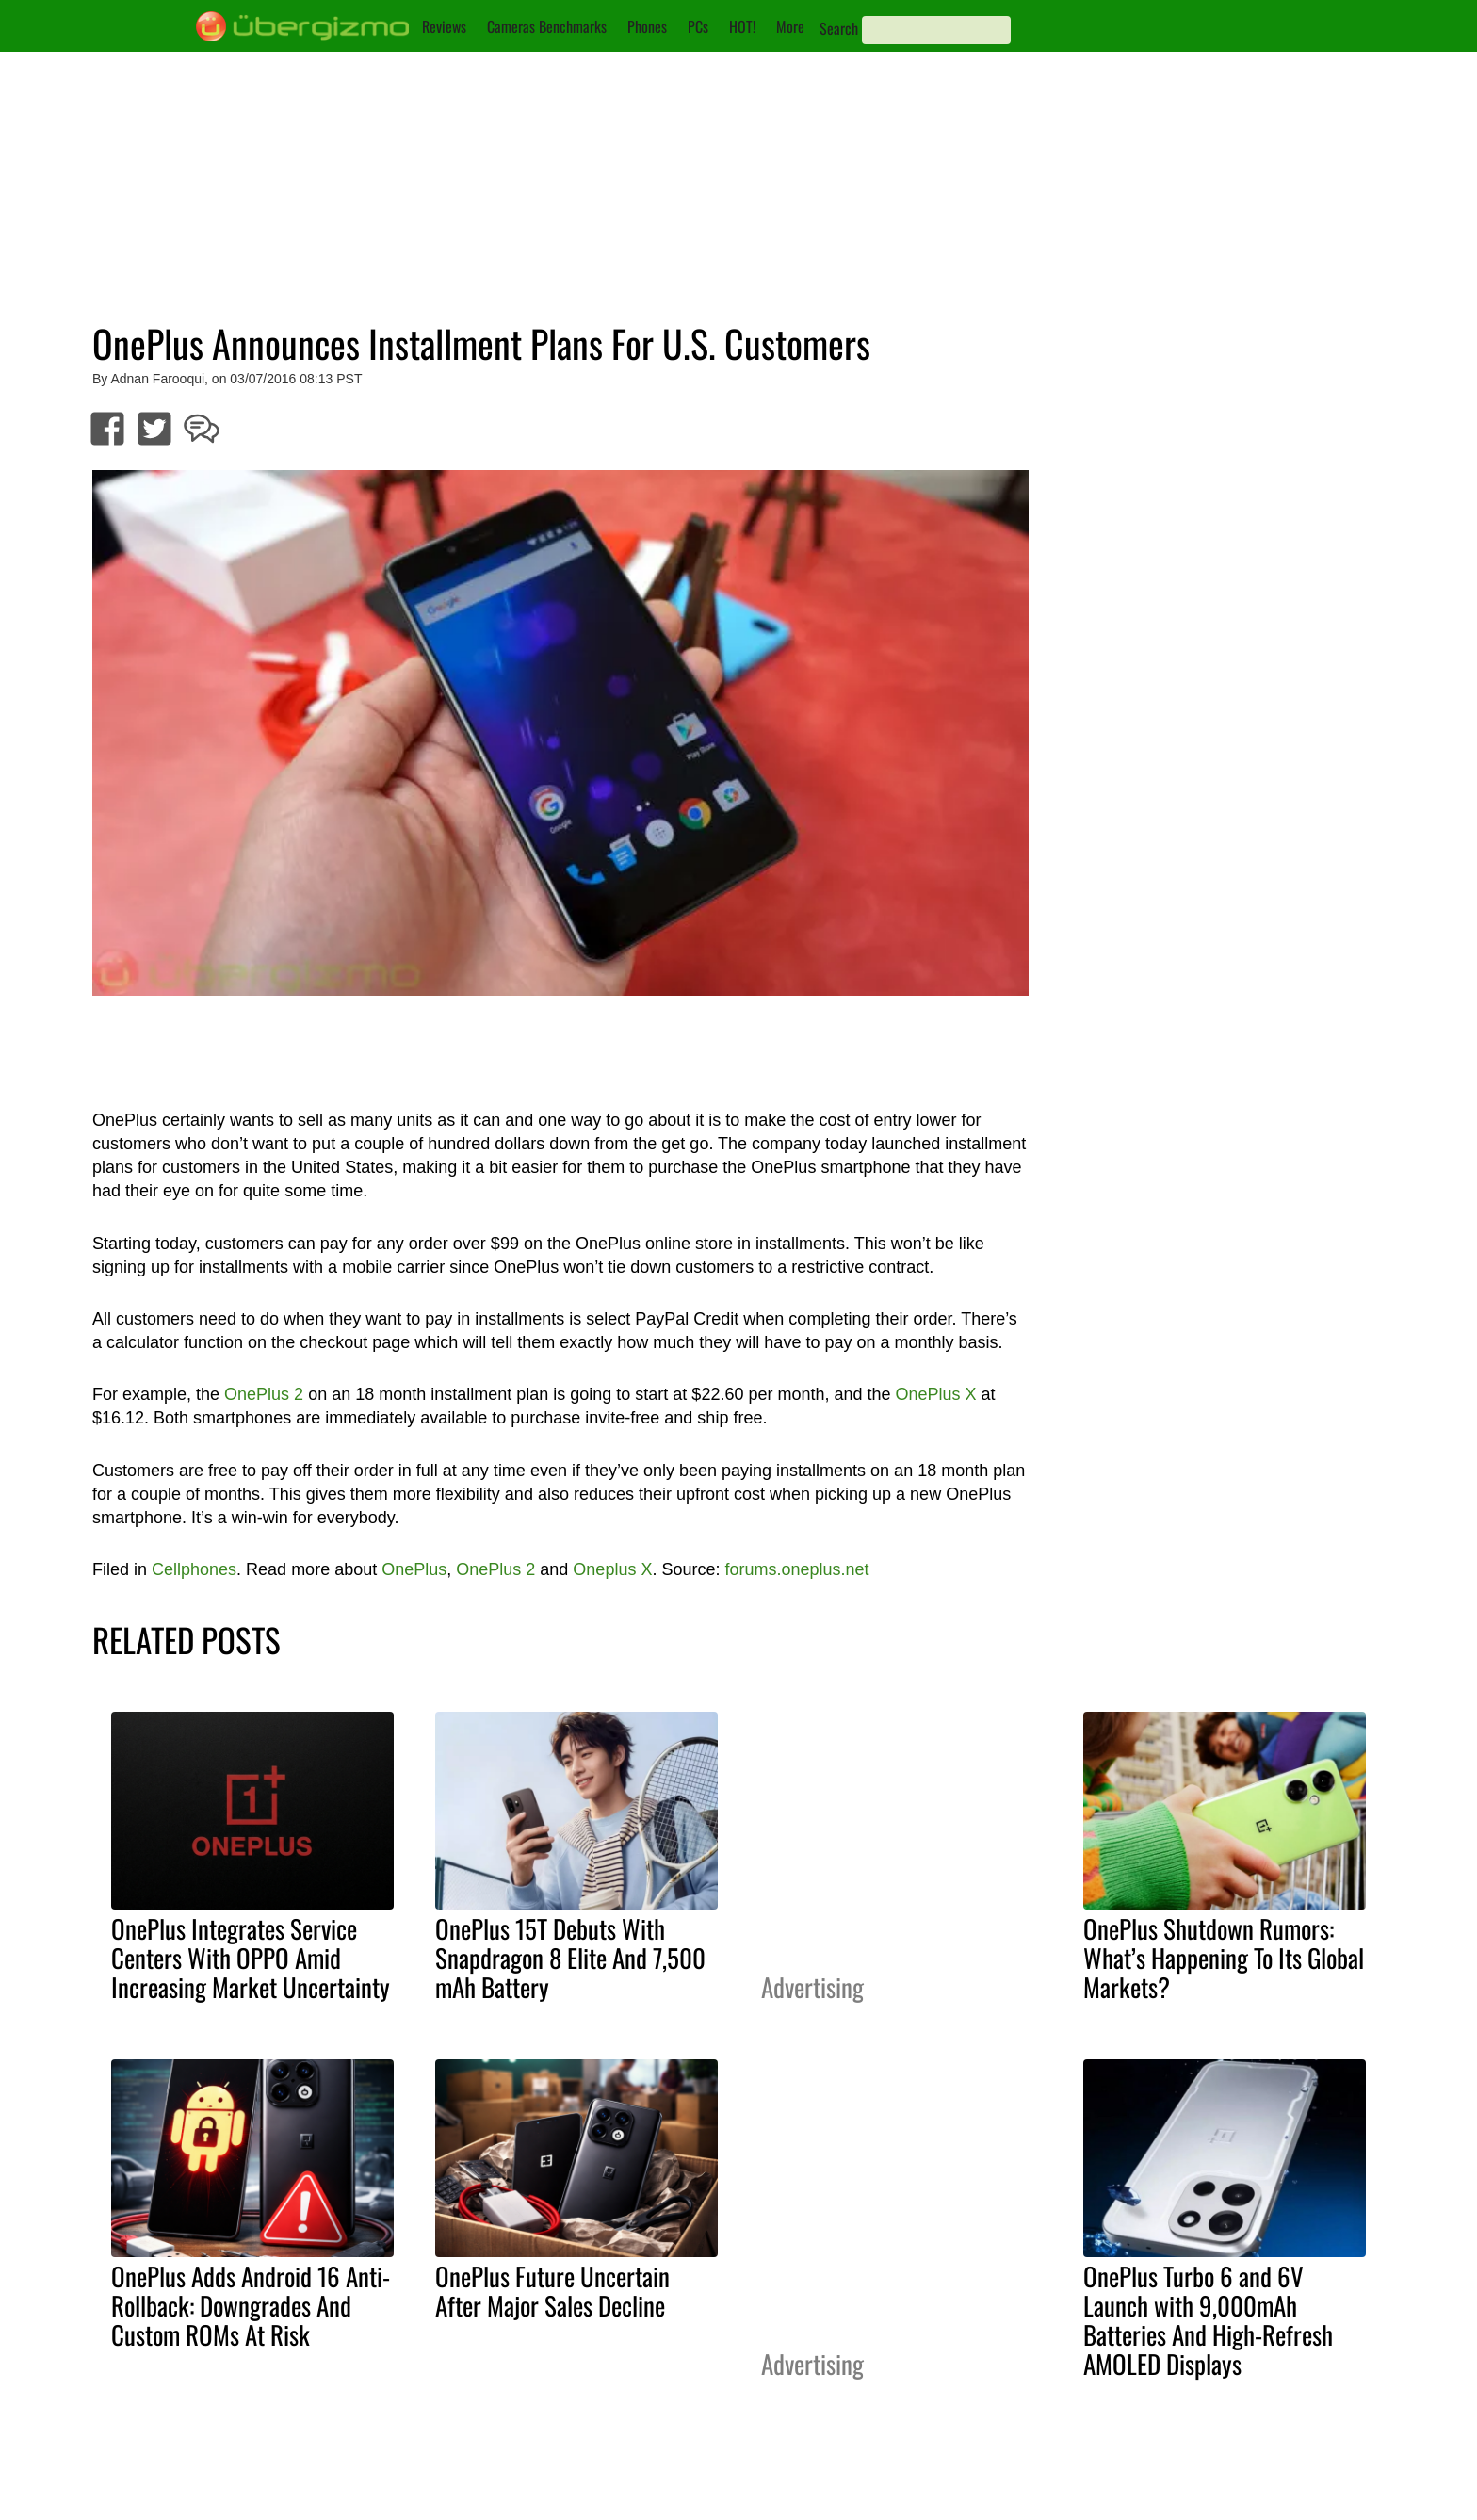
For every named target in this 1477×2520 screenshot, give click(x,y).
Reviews (444, 26)
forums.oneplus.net (796, 1569)
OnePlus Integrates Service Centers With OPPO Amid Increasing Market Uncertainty (250, 1958)
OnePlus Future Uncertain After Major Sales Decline (552, 2290)
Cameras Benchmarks (547, 26)
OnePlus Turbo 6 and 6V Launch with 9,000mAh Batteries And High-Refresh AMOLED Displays (1208, 2319)
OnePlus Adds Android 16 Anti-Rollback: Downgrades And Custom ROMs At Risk (250, 2305)
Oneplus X (612, 1569)
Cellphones (194, 1569)
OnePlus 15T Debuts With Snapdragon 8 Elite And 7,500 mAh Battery (570, 1958)
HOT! (742, 26)
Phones (647, 26)
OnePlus (413, 1569)
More (790, 26)
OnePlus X (936, 1394)
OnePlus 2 (263, 1394)
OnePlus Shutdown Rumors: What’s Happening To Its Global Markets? (1223, 1958)
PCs (698, 26)
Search (839, 28)
